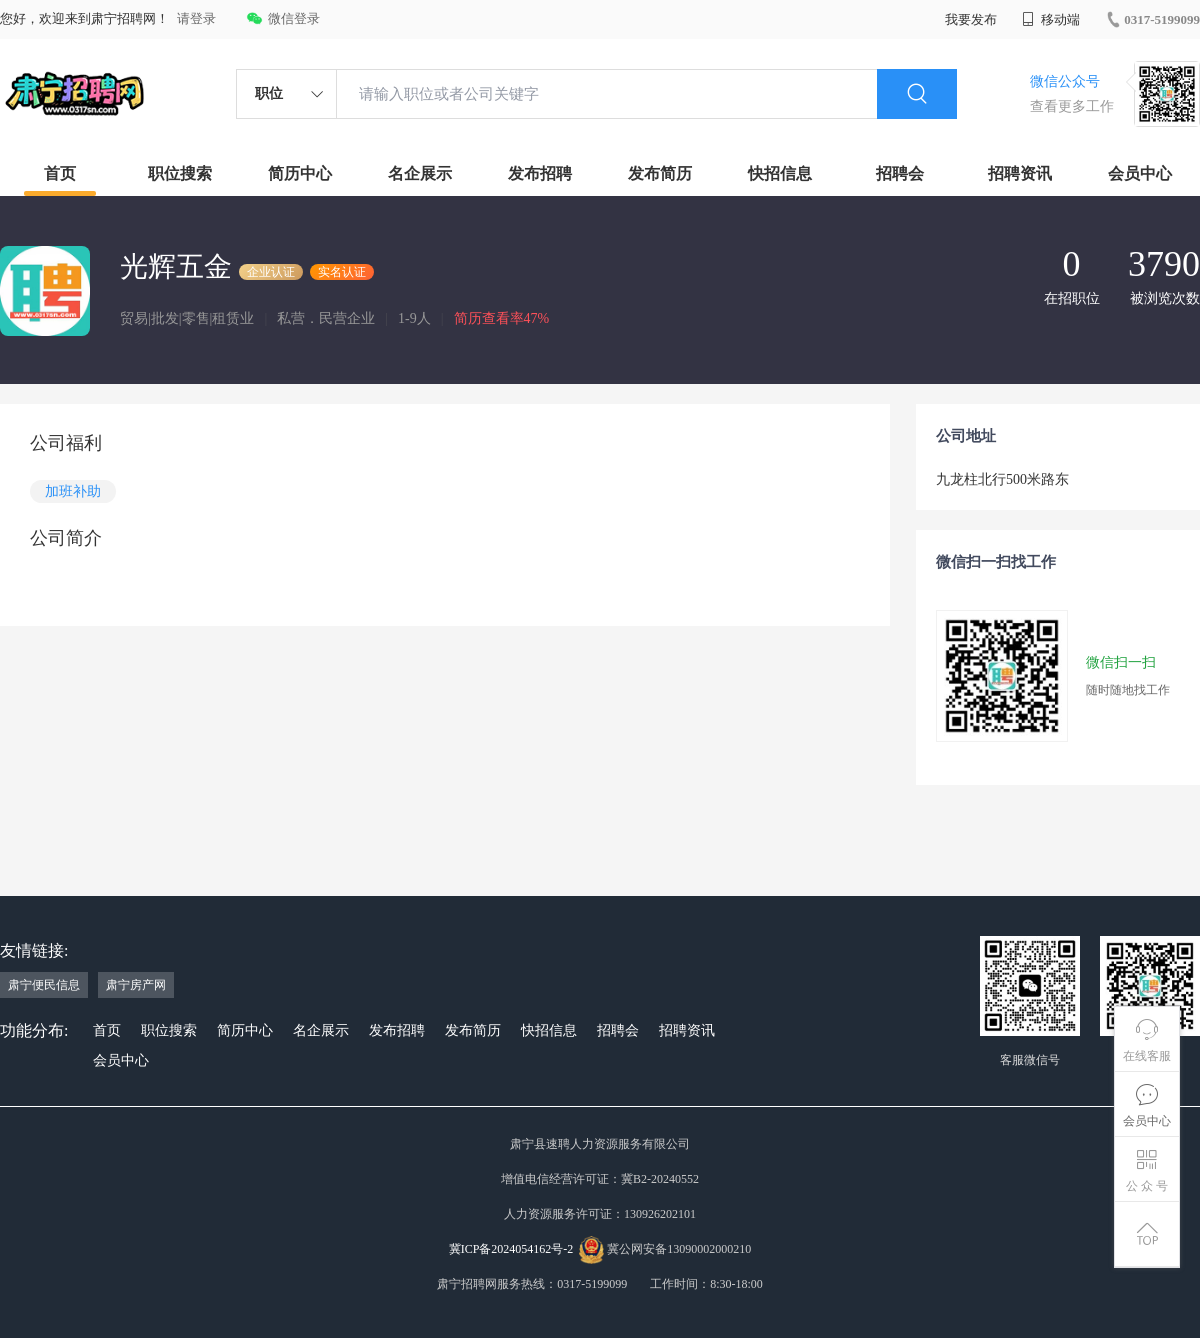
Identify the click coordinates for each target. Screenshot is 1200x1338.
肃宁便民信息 (44, 985)
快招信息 (780, 173)
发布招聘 (540, 173)
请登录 (196, 18)
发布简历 (660, 173)
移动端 (1051, 19)
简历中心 (300, 173)
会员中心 (1140, 173)
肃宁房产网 (136, 985)
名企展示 (420, 173)
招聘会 (900, 173)
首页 (60, 173)
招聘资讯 (1020, 173)
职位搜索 (180, 173)
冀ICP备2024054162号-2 (511, 1249)
